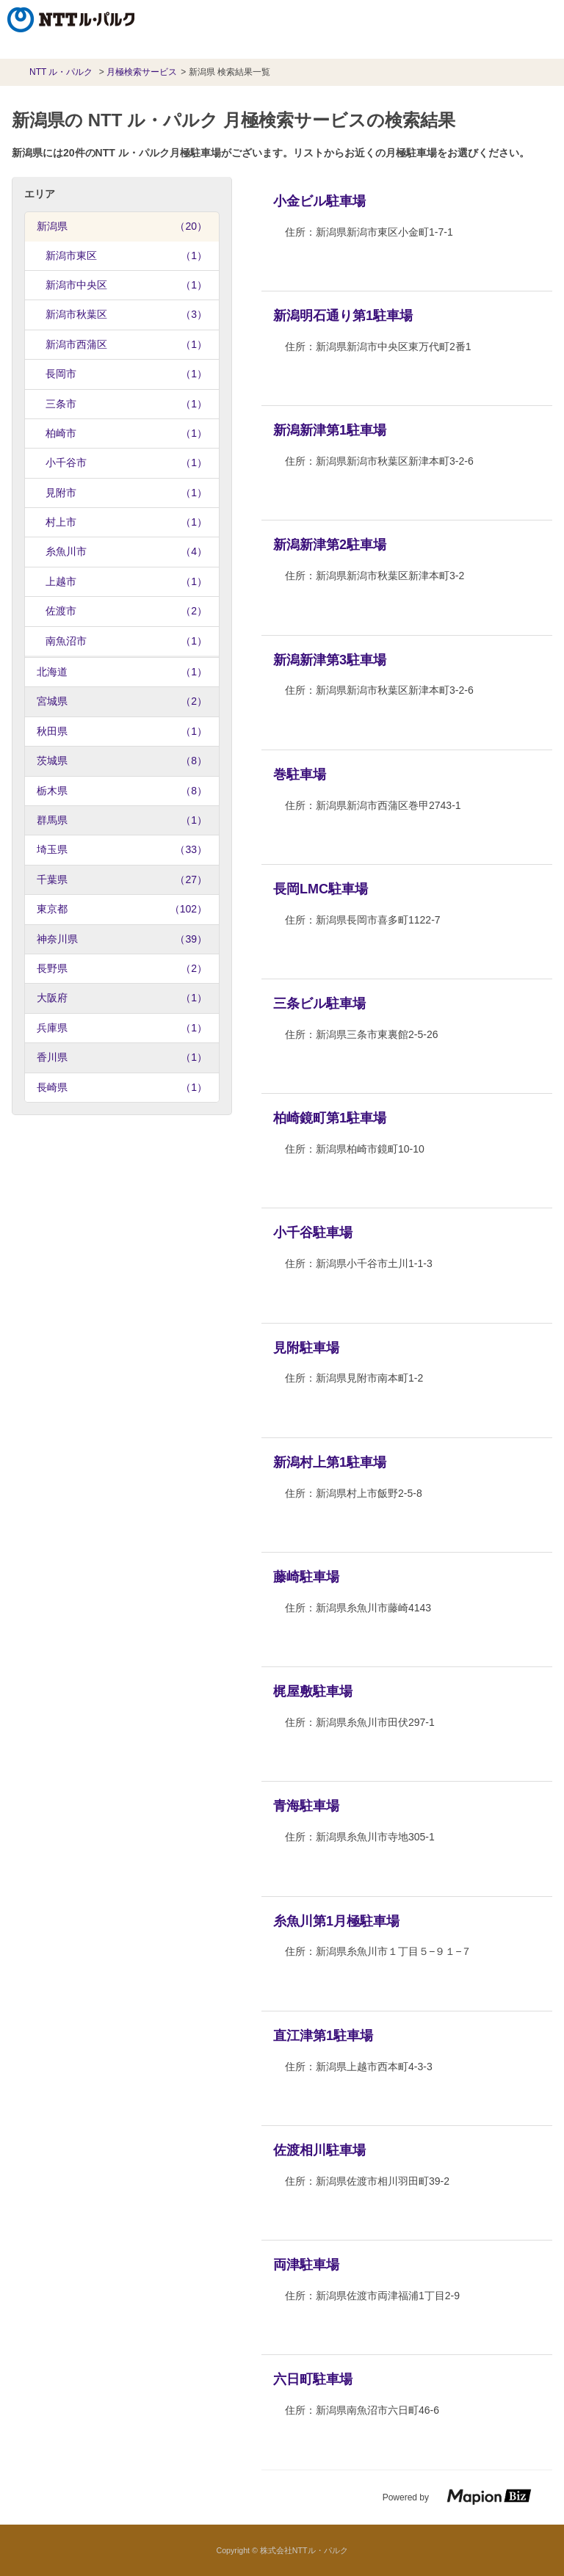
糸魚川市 (126, 551)
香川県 (122, 1057)
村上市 (126, 522)
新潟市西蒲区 (126, 344)
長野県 (122, 968)
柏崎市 (126, 433)
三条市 (126, 404)
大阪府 (122, 998)
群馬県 (122, 820)
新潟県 (122, 226)
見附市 (126, 492)
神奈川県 (122, 939)
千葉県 (122, 879)
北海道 (122, 672)
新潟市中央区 (126, 285)
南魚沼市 (126, 641)
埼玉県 (122, 849)
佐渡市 (126, 611)
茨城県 (122, 760)
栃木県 (122, 791)
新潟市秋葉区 (126, 314)
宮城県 (122, 701)
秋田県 (122, 731)
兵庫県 (122, 1028)
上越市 (126, 581)
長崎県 (122, 1087)
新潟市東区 (126, 255)
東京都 (122, 909)
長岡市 (126, 374)
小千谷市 (126, 462)
